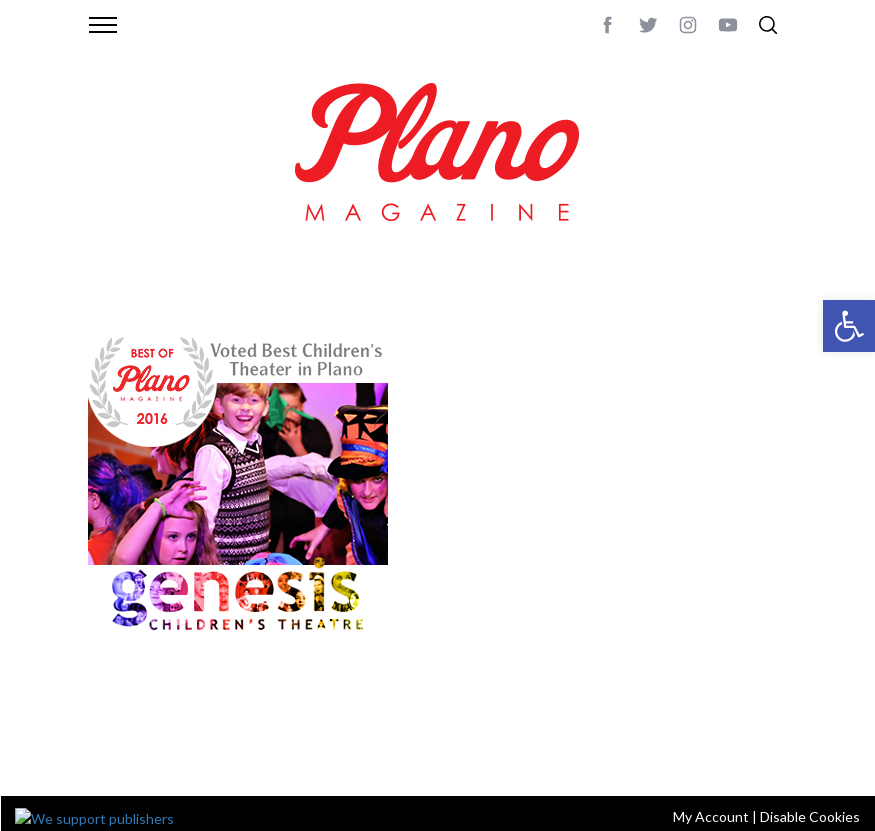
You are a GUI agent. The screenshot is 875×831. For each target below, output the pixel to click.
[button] (849, 326)
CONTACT (168, 730)
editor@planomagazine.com (183, 754)
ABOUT (109, 730)
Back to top (750, 730)
